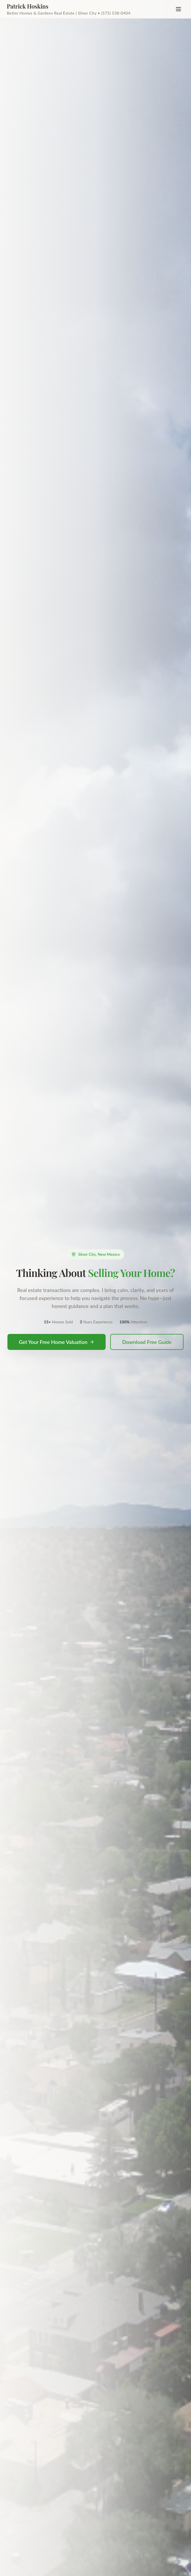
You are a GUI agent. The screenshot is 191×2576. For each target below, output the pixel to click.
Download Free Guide (147, 1342)
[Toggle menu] (178, 9)
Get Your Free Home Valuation (56, 1342)
